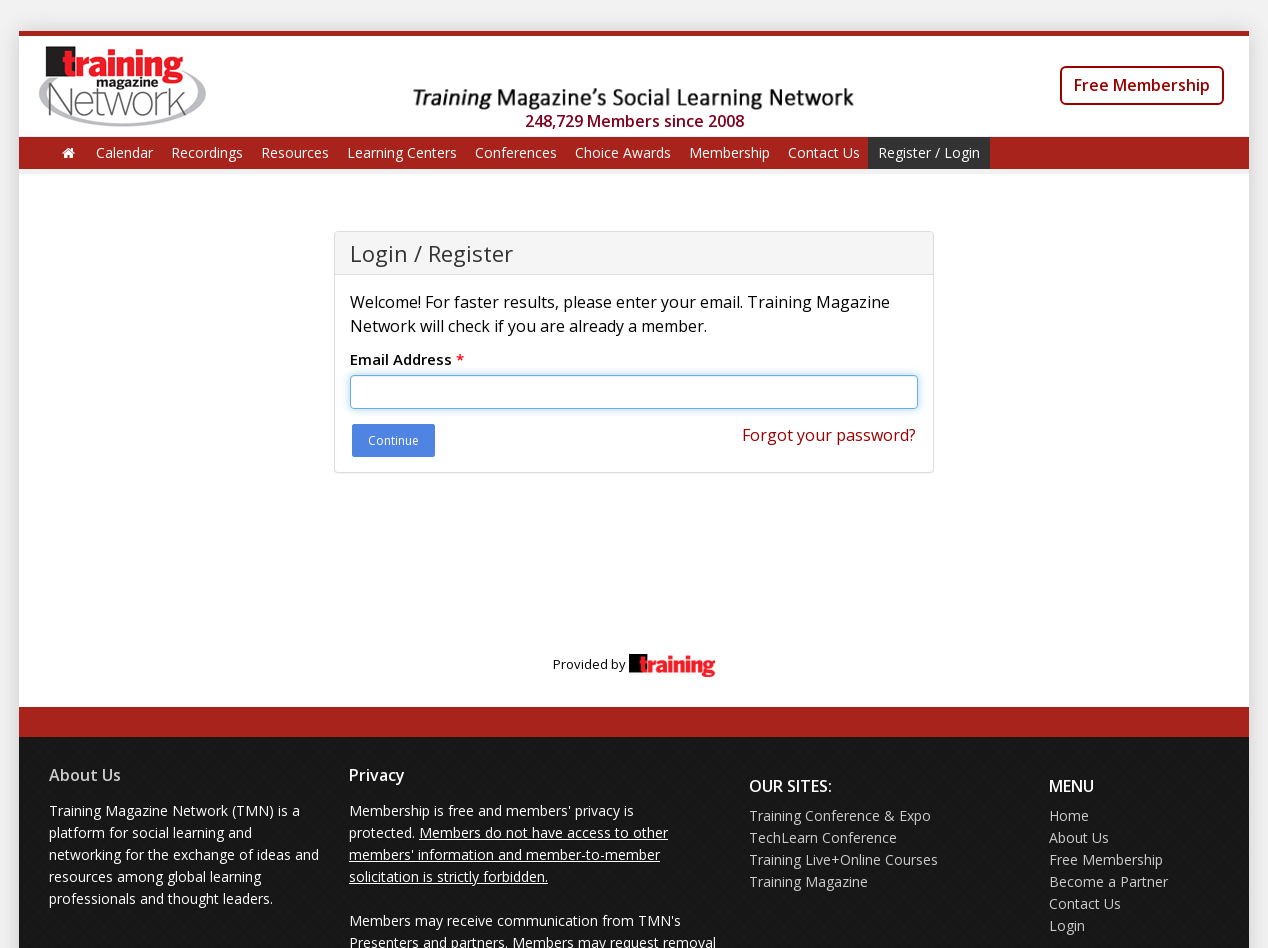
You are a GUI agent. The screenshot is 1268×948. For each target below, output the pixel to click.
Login (1067, 925)
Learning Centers (402, 152)
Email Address (407, 359)
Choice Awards (623, 152)
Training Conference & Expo (840, 815)
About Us (85, 775)
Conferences (516, 152)
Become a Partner (1108, 881)
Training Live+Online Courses (843, 859)
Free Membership (1142, 85)
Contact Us (824, 152)
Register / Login (929, 152)
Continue (393, 440)
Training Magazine (808, 881)
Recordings (207, 152)
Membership (729, 152)
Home (1069, 815)
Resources (295, 152)
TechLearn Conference (823, 837)
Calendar (124, 152)
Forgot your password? (829, 435)
